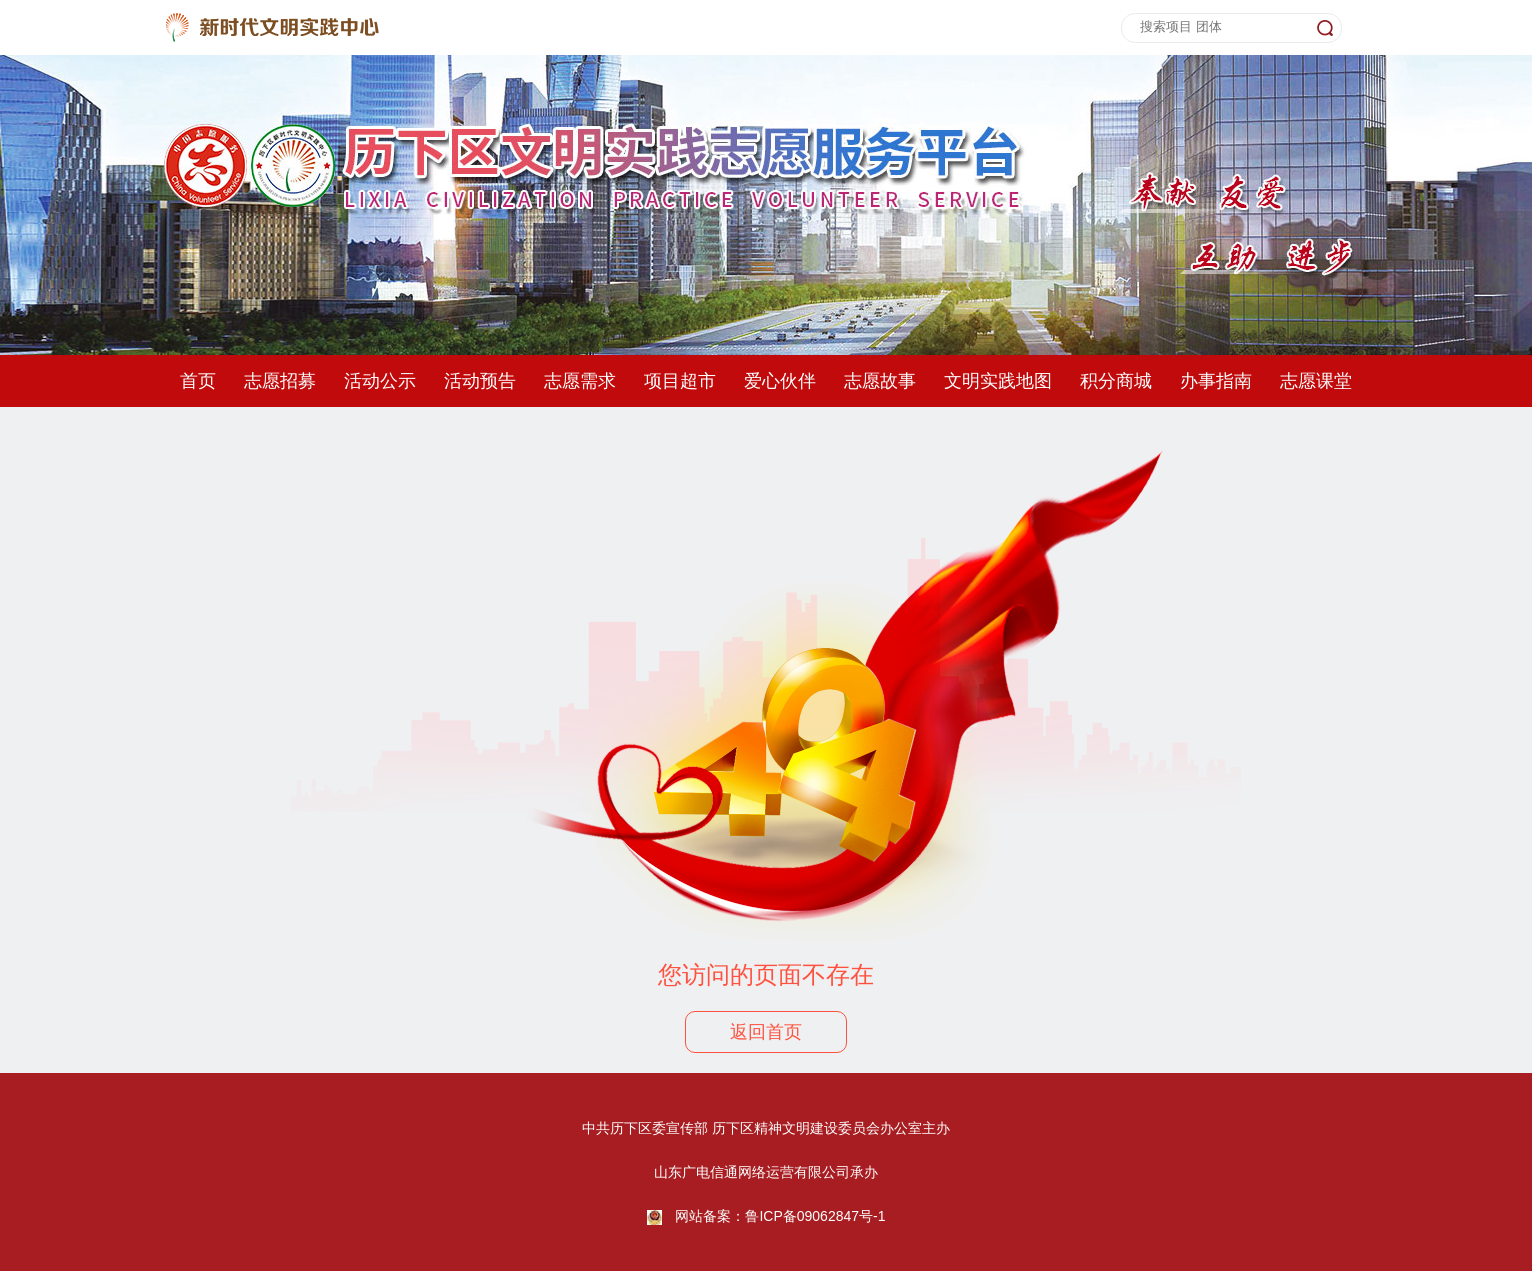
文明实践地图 (998, 381)
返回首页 (766, 1032)
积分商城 (1116, 381)
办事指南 (1216, 381)
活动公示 (380, 381)
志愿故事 (880, 381)
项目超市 (680, 381)
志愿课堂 (1316, 381)
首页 (198, 381)
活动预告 (480, 381)
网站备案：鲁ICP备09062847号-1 (780, 1216)
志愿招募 (280, 381)
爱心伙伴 (780, 381)
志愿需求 (580, 381)
